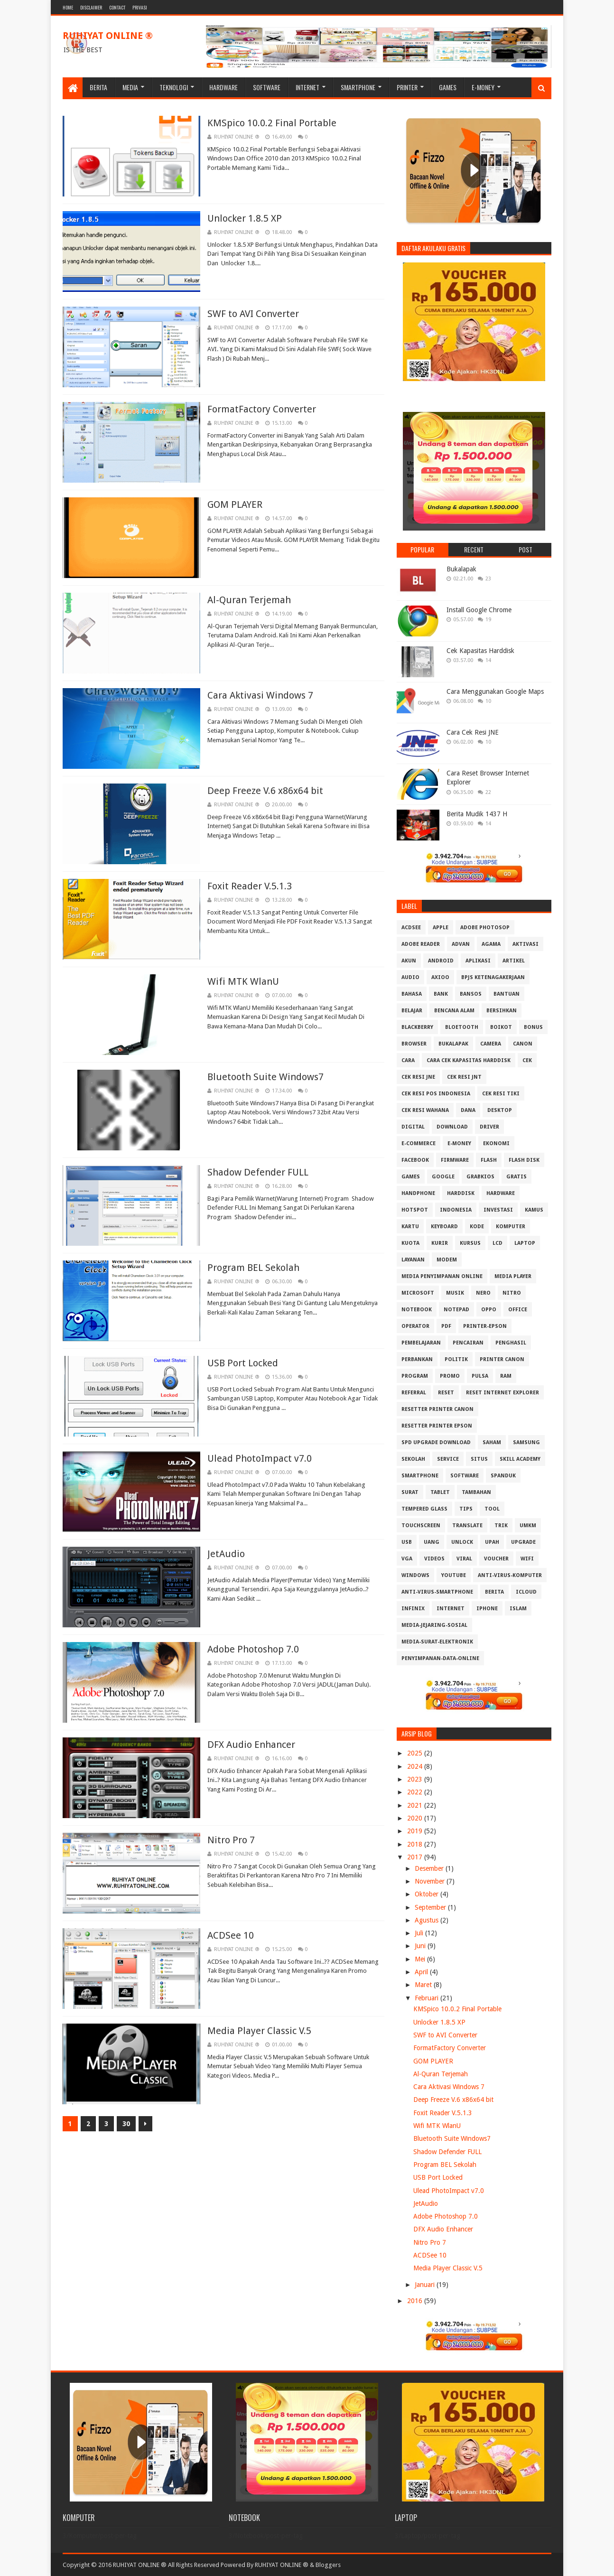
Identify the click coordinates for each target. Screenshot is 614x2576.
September (431, 1907)
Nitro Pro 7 (231, 1840)
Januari (426, 2284)
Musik (455, 1293)
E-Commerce (418, 1143)
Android (441, 961)
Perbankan (417, 1359)
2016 (415, 2301)
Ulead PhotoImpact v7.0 (259, 1458)
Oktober (427, 1894)
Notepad (456, 1310)
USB (406, 1542)
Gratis (516, 1177)
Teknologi (173, 87)
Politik (456, 1359)
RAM (506, 1376)
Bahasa (411, 994)
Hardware (223, 87)
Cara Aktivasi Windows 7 (260, 695)
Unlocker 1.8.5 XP (244, 218)
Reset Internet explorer (502, 1393)
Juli (420, 1933)
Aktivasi (525, 944)
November (431, 1881)
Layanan (413, 1260)
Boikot (501, 1027)
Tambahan (476, 1492)
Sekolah (413, 1459)
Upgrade (523, 1542)
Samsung (526, 1442)
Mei (421, 1959)
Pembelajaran (421, 1343)
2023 (415, 1779)
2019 (415, 1831)
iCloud (526, 1592)
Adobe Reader (420, 944)
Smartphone (358, 87)
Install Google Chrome (479, 610)
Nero (483, 1293)
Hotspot (414, 1210)
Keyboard (444, 1226)
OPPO (488, 1310)
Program (414, 1376)
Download (452, 1127)
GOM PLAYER (234, 504)
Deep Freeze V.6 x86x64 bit (265, 790)
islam (518, 1608)
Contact (117, 7)
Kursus (470, 1243)
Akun (408, 961)
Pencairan (468, 1343)
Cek (527, 1060)
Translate (467, 1525)
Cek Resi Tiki (501, 1094)
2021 (415, 1805)
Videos (434, 1559)
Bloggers (328, 2564)
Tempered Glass (424, 1509)
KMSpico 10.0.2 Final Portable (271, 123)
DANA (468, 1110)
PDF (446, 1326)
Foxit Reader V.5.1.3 (249, 886)
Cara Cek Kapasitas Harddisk (469, 1060)
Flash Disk (524, 1160)
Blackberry (417, 1027)
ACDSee (411, 927)
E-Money (483, 87)
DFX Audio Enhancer (251, 1744)
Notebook (416, 1310)
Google (443, 1177)
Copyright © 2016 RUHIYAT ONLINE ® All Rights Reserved (141, 2564)
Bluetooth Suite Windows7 (265, 1077)
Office (517, 1310)
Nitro (511, 1293)
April (422, 1972)
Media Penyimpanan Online (442, 1276)
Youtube (453, 1575)
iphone (487, 1608)
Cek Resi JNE (418, 1077)
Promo (450, 1376)
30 (126, 2124)
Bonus (533, 1027)
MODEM (447, 1260)
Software (266, 87)
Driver (489, 1127)
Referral (413, 1393)
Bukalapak (461, 569)
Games (447, 87)
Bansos (471, 994)
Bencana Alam (454, 1011)
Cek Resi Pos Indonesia (435, 1094)
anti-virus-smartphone (437, 1592)
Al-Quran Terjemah (249, 600)
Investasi (498, 1210)
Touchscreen (420, 1525)
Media (130, 87)
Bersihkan (501, 1011)
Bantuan (506, 994)
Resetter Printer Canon (437, 1409)
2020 (415, 1818)
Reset (446, 1393)
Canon (522, 1044)
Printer (407, 87)
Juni (421, 1946)
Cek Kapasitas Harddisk (480, 650)
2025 (415, 1753)
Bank (441, 994)
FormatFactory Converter (261, 409)
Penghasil (510, 1343)
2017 (415, 1857)
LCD (497, 1243)
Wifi (527, 1559)
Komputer (510, 1226)
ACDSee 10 (230, 1935)
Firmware (455, 1160)
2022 (415, 1792)
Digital (413, 1127)
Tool (492, 1509)
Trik (501, 1525)
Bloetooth (461, 1027)
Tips (466, 1509)
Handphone (418, 1193)
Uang (431, 1542)
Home (68, 7)
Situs (479, 1459)
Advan (461, 944)
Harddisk (460, 1193)
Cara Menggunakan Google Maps (495, 691)
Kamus (534, 1210)
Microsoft (417, 1293)
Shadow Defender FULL (257, 1172)
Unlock (462, 1542)
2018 (415, 1844)
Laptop (524, 1243)
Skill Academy (520, 1459)
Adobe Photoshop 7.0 (253, 1649)
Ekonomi (496, 1143)
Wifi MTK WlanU (243, 981)
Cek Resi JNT (464, 1077)
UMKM (528, 1525)
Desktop (499, 1110)
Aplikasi (478, 961)
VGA (406, 1559)
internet (451, 1608)
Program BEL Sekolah (253, 1267)
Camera (490, 1044)
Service (448, 1459)
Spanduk (503, 1476)
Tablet (440, 1492)
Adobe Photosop (485, 927)
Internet (307, 87)
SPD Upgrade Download (436, 1442)
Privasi (139, 7)
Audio (410, 977)
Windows (415, 1575)
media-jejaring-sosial (434, 1625)
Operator (415, 1326)
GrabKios (480, 1177)
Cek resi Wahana (425, 1110)
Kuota (410, 1243)
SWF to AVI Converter (253, 313)
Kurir (439, 1243)
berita (494, 1592)
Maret (424, 1984)
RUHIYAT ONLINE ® (108, 35)
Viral (464, 1559)
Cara (408, 1060)
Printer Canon (502, 1359)
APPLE (440, 927)
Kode (477, 1226)
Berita (98, 87)
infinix (413, 1608)
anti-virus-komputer (510, 1575)
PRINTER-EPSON (485, 1326)
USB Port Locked (242, 1363)
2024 (415, 1766)
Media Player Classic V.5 (259, 2030)
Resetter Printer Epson (436, 1426)
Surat (410, 1492)
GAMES (410, 1177)
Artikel (513, 961)
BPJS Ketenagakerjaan (493, 977)
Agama (491, 944)
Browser (414, 1044)
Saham (492, 1442)
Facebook (415, 1160)
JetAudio (226, 1553)
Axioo (440, 977)
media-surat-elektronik (437, 1642)
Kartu (410, 1226)
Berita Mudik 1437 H (477, 814)
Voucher (496, 1559)
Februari (427, 1998)
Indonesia (456, 1210)
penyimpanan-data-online (440, 1658)
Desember (430, 1868)
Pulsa (480, 1376)
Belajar (411, 1011)
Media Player (512, 1276)
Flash (489, 1160)
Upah (492, 1542)
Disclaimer (91, 7)
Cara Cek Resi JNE (473, 732)
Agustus (427, 1920)
